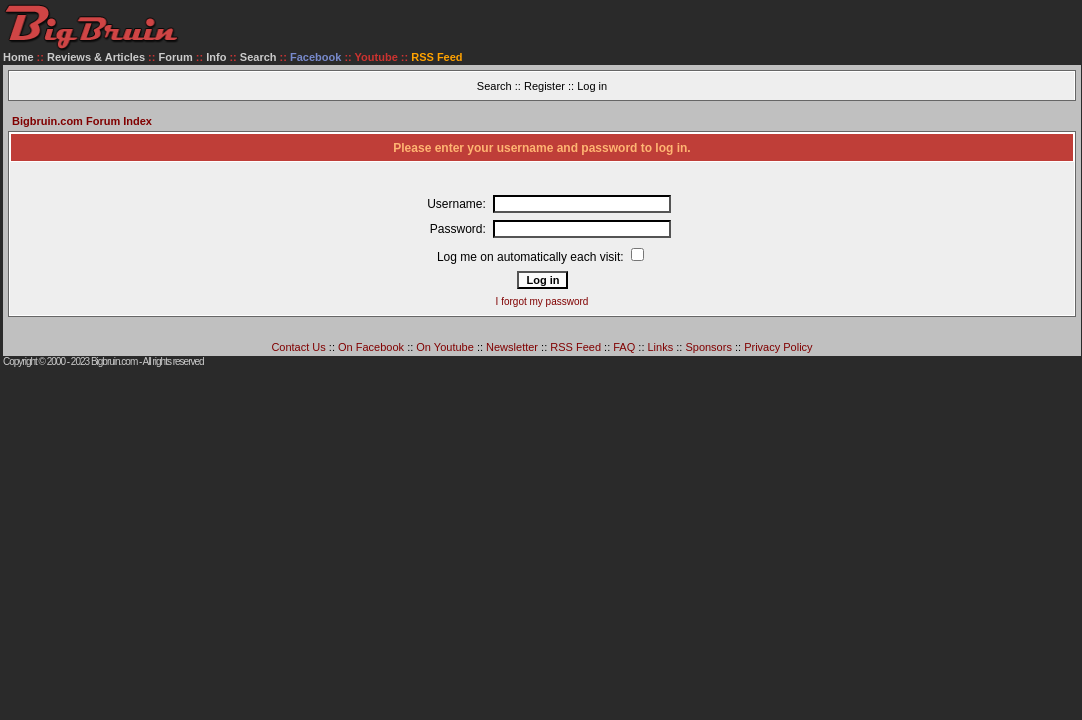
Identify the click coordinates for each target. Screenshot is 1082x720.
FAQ (624, 347)
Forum (176, 57)
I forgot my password (542, 301)
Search (258, 57)
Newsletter (512, 347)
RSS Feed (575, 347)
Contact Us (298, 347)
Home (18, 57)
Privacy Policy (778, 347)
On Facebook (371, 347)
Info (216, 57)
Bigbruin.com (114, 361)
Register (544, 86)
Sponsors (708, 347)
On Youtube (445, 347)
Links (661, 347)
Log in (592, 86)
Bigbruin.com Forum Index (82, 121)
